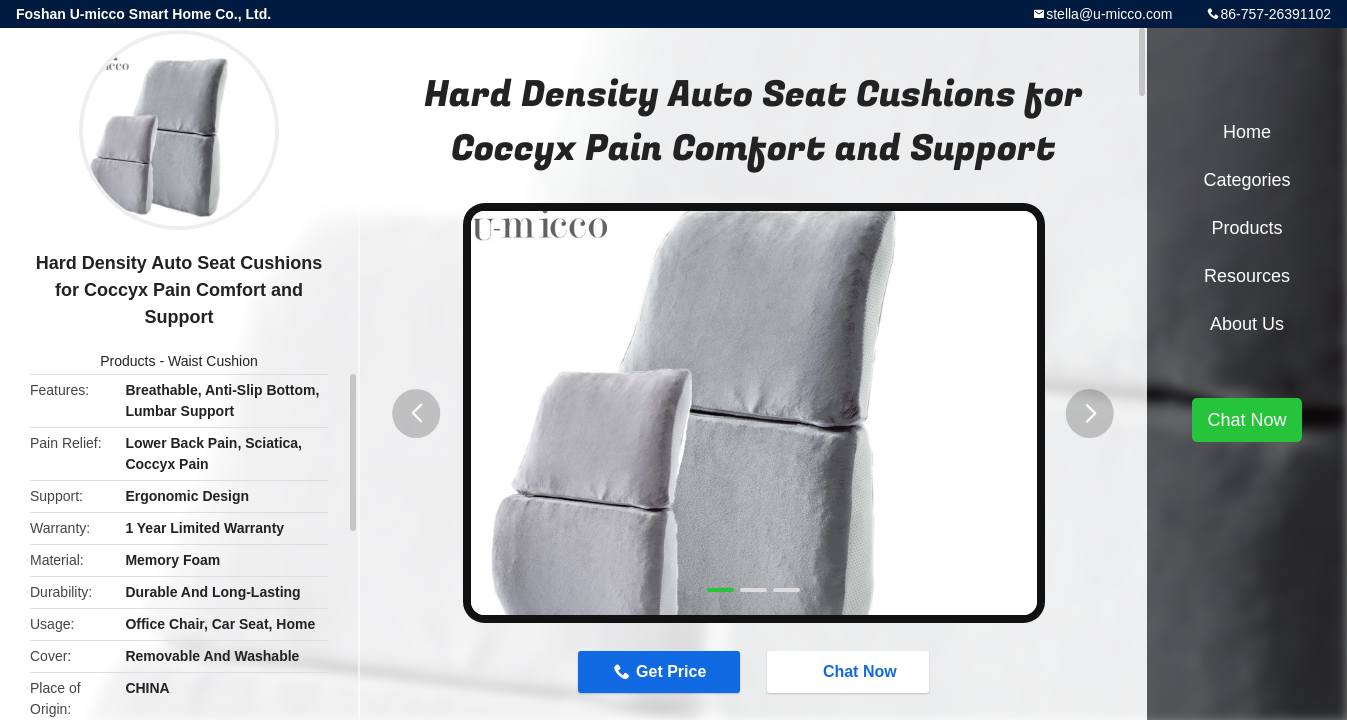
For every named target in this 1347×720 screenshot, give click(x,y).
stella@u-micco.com (1109, 14)
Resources (1247, 276)
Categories (1246, 180)
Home (1247, 132)
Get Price (671, 671)
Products (127, 361)
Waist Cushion (213, 361)
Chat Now (850, 671)
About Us (1247, 324)
